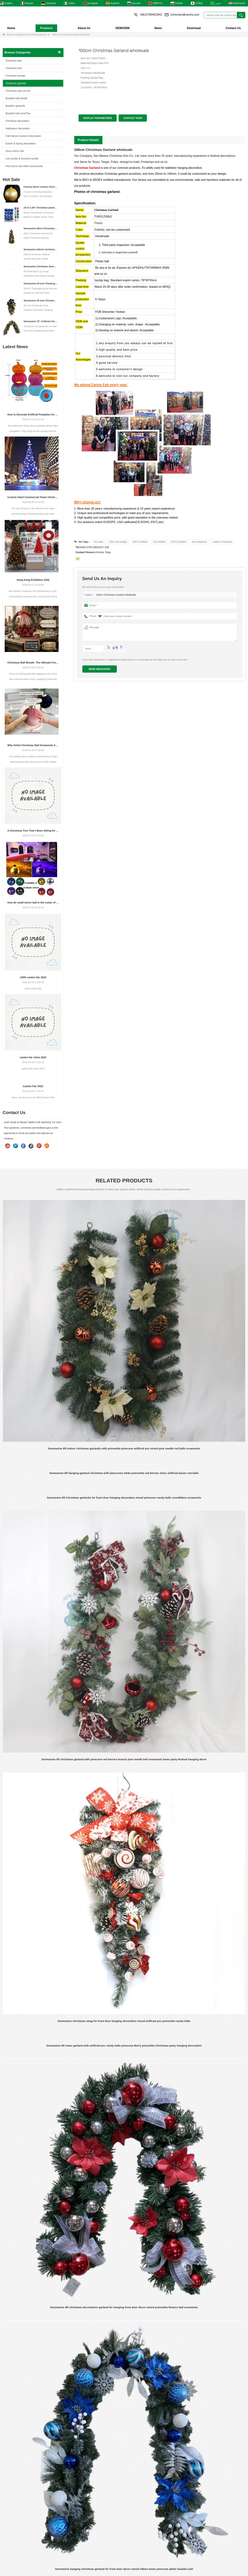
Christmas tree (14, 68)
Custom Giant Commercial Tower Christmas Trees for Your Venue (33, 497)
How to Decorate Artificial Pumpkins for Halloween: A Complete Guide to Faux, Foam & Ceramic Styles (33, 414)
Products (46, 28)
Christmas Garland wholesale (109, 150)
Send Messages (100, 669)
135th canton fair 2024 (33, 977)
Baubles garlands (15, 105)
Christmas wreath (15, 75)
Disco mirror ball (15, 151)
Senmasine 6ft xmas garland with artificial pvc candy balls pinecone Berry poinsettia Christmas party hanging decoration (124, 2045)
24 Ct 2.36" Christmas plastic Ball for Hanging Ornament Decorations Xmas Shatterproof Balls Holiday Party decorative (40, 207)
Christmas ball (14, 60)
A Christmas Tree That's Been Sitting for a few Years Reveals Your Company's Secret (33, 830)
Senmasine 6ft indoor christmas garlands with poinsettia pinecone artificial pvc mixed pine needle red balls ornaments (124, 1448)
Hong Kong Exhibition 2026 (33, 579)
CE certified (159, 541)
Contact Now (132, 118)
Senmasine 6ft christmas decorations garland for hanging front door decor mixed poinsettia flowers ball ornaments (124, 2307)
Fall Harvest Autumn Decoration (23, 136)
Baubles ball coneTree (18, 113)
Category (20, 34)
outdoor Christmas (222, 541)
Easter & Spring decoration (21, 143)
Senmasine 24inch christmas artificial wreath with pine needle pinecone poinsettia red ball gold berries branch (40, 249)
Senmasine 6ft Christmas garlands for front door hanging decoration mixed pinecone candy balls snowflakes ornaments (124, 1497)
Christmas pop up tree (18, 90)
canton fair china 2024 (33, 1057)
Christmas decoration (17, 120)
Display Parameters (97, 118)
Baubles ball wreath (16, 98)
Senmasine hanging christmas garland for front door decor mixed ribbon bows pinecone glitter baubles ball (124, 2568)
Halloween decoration (18, 128)
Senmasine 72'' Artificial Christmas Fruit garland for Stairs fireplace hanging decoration (40, 321)
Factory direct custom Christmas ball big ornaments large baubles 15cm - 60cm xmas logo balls (40, 186)
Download (194, 28)
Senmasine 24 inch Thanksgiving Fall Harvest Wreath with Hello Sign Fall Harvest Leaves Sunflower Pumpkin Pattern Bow (40, 283)
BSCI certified (140, 541)
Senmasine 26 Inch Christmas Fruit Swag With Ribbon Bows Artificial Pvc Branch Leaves (40, 300)
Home (11, 28)
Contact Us (233, 28)
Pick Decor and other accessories (24, 166)
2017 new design (118, 541)
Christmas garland (37, 34)
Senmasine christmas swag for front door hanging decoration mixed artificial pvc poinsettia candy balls (124, 2020)
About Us (84, 28)
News (158, 28)
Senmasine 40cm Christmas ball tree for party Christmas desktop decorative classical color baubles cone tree (40, 228)
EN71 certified (178, 541)
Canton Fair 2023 (33, 1086)
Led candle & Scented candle (22, 158)
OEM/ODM (122, 28)
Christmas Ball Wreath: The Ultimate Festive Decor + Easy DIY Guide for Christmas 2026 (33, 662)
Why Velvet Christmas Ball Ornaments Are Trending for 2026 (33, 745)
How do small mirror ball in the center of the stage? (33, 902)
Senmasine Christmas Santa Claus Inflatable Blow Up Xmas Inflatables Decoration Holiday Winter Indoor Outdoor (40, 266)
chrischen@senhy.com (184, 14)
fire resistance (199, 541)
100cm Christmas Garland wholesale (115, 595)
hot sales (98, 541)
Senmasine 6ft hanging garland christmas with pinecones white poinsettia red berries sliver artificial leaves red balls (124, 1473)
